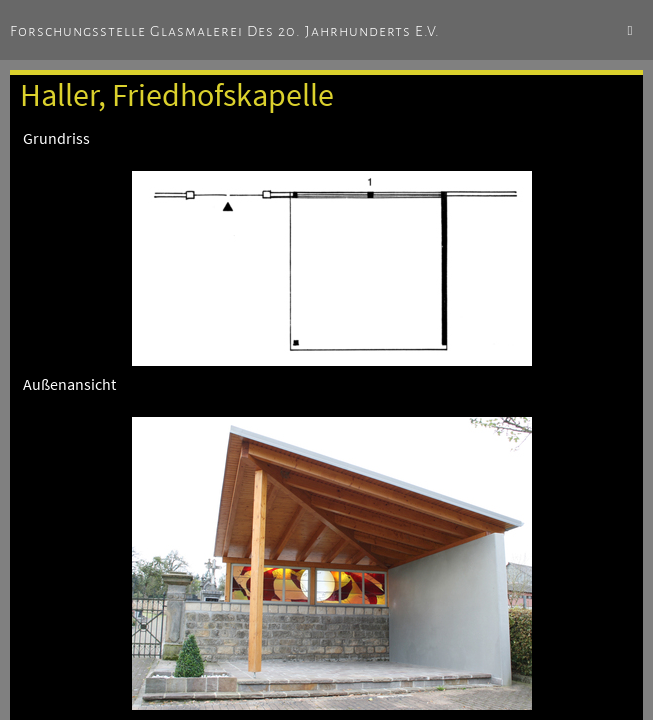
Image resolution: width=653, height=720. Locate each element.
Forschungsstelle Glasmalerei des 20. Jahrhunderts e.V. (225, 31)
